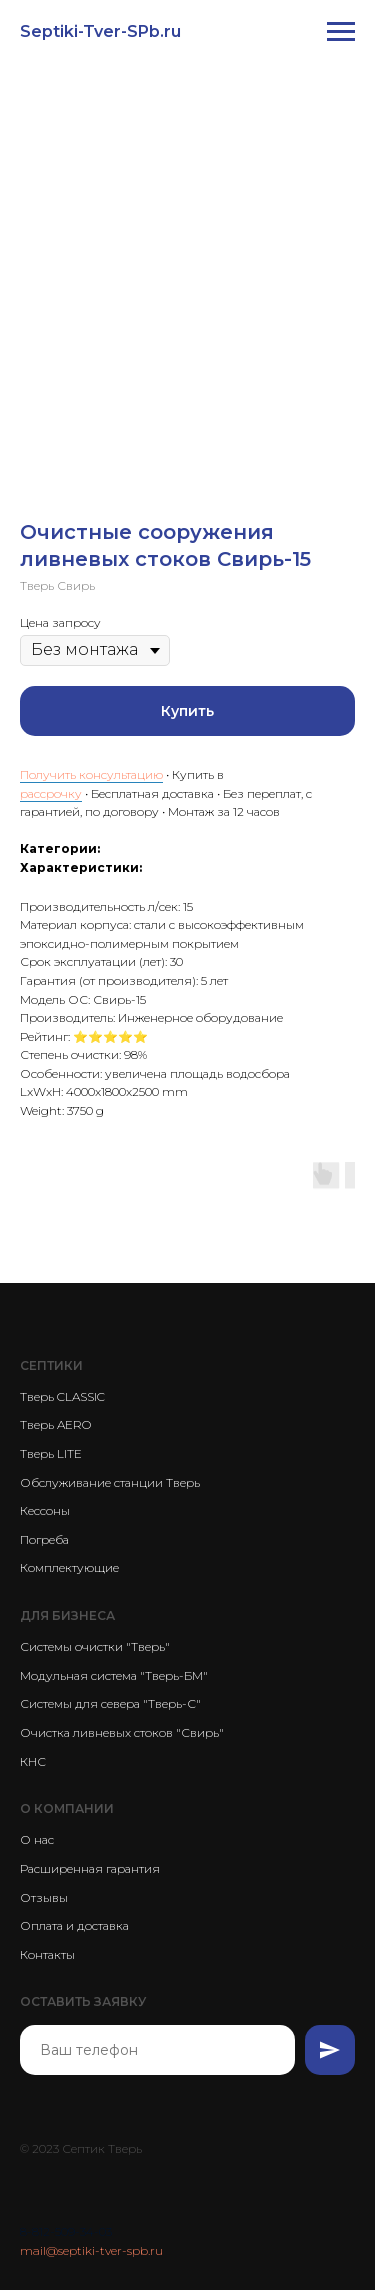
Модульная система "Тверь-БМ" (114, 1675)
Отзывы (44, 1897)
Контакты (47, 1954)
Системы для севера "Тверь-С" (110, 1703)
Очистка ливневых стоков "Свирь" (122, 1732)
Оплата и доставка (74, 1925)
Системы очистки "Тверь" (95, 1646)
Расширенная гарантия (90, 1868)
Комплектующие (69, 1567)
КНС (33, 1761)
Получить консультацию (91, 774)
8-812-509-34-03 (66, 2231)
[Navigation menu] (341, 32)
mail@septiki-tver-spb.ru (91, 2250)
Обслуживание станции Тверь (110, 1482)
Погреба (44, 1539)
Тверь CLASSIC (62, 1396)
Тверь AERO (55, 1424)
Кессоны (45, 1510)
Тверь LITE (51, 1453)
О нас (37, 1839)
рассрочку (51, 793)
